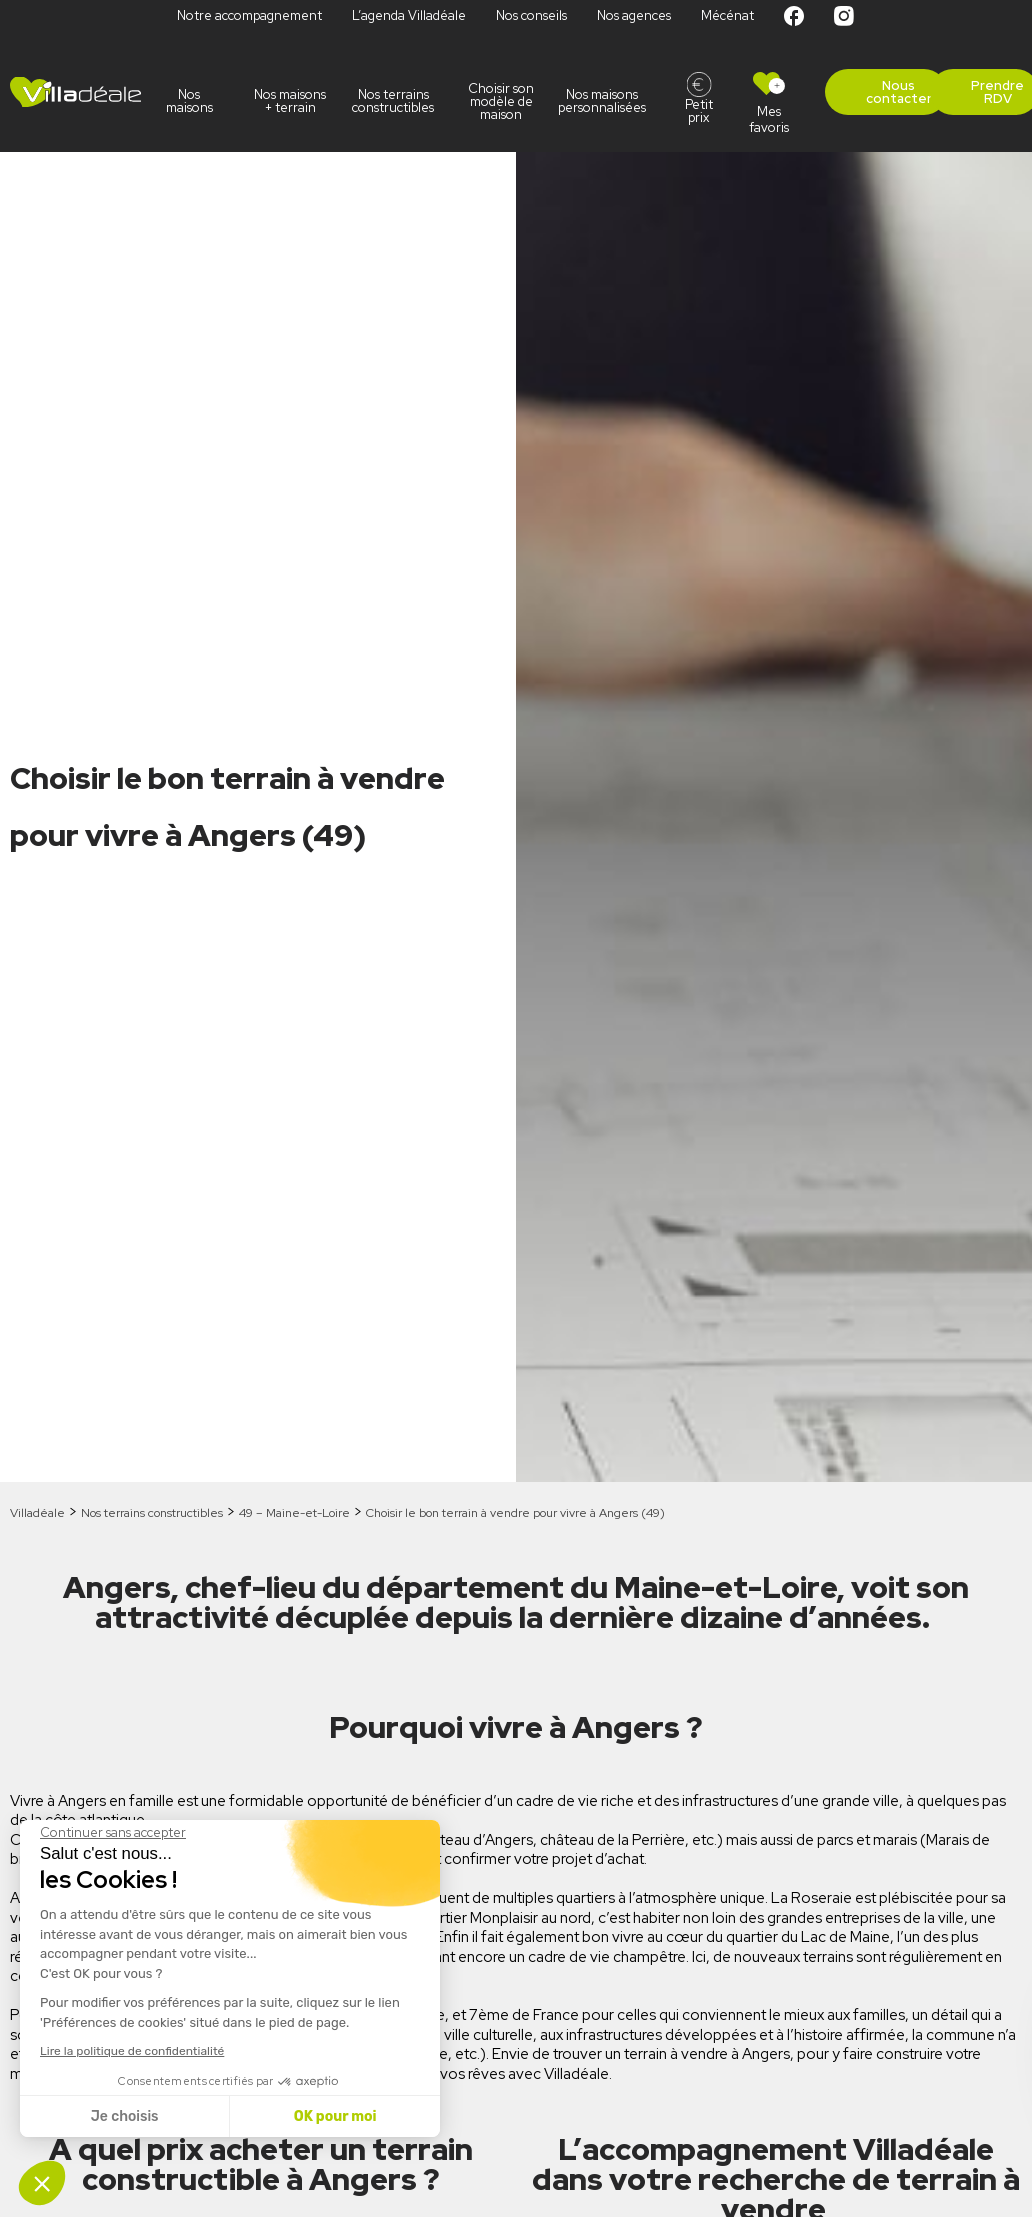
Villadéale (37, 1513)
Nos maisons (189, 101)
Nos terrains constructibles (395, 101)
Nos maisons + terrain (290, 101)
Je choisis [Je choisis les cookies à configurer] (125, 2116)
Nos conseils (531, 15)
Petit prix (699, 111)
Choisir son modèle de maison (501, 101)
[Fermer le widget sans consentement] (113, 1833)
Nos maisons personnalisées (607, 101)
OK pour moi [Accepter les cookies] (335, 2116)
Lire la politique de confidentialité (132, 2051)
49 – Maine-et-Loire (294, 1513)
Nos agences (634, 15)
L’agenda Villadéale (409, 15)
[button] (42, 2183)
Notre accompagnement (249, 15)
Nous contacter (899, 92)
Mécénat (727, 15)
